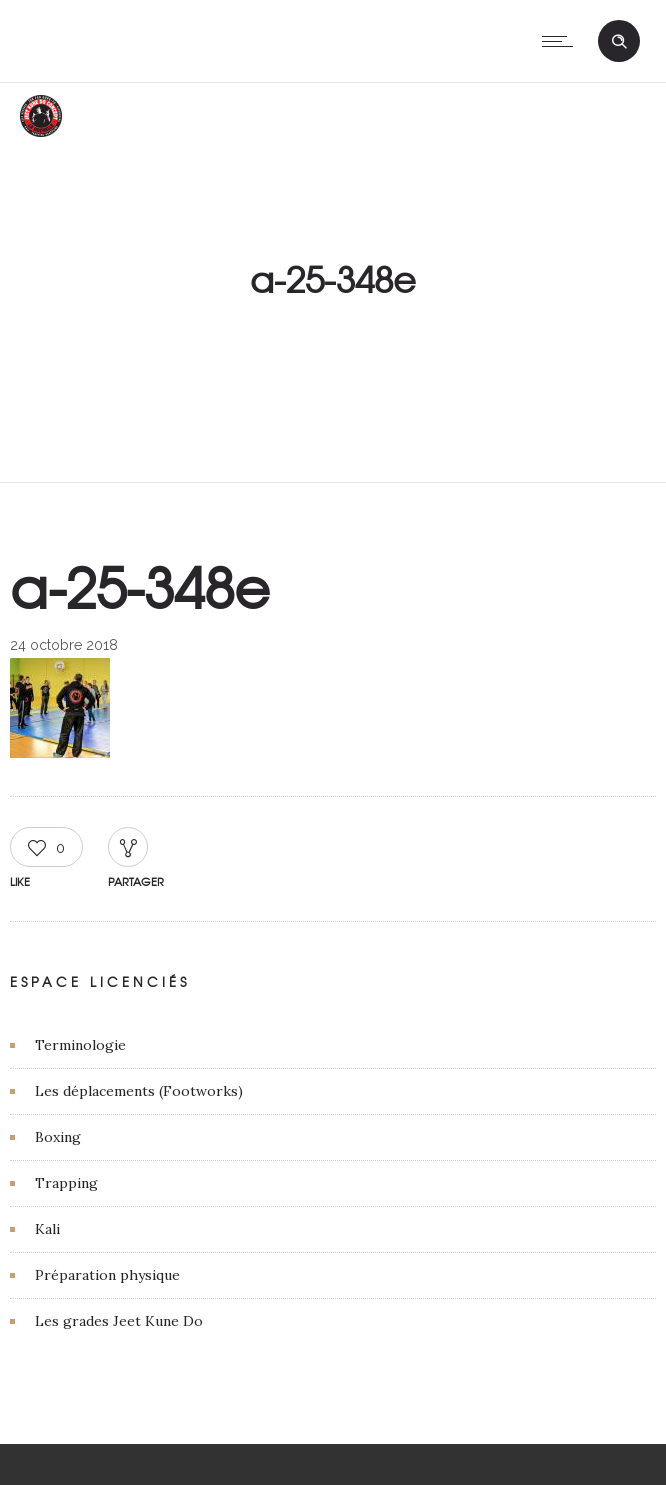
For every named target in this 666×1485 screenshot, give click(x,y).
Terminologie (80, 1045)
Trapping (66, 1183)
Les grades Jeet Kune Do (119, 1321)
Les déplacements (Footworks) (139, 1091)
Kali (47, 1229)
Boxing (58, 1137)
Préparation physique (107, 1275)
